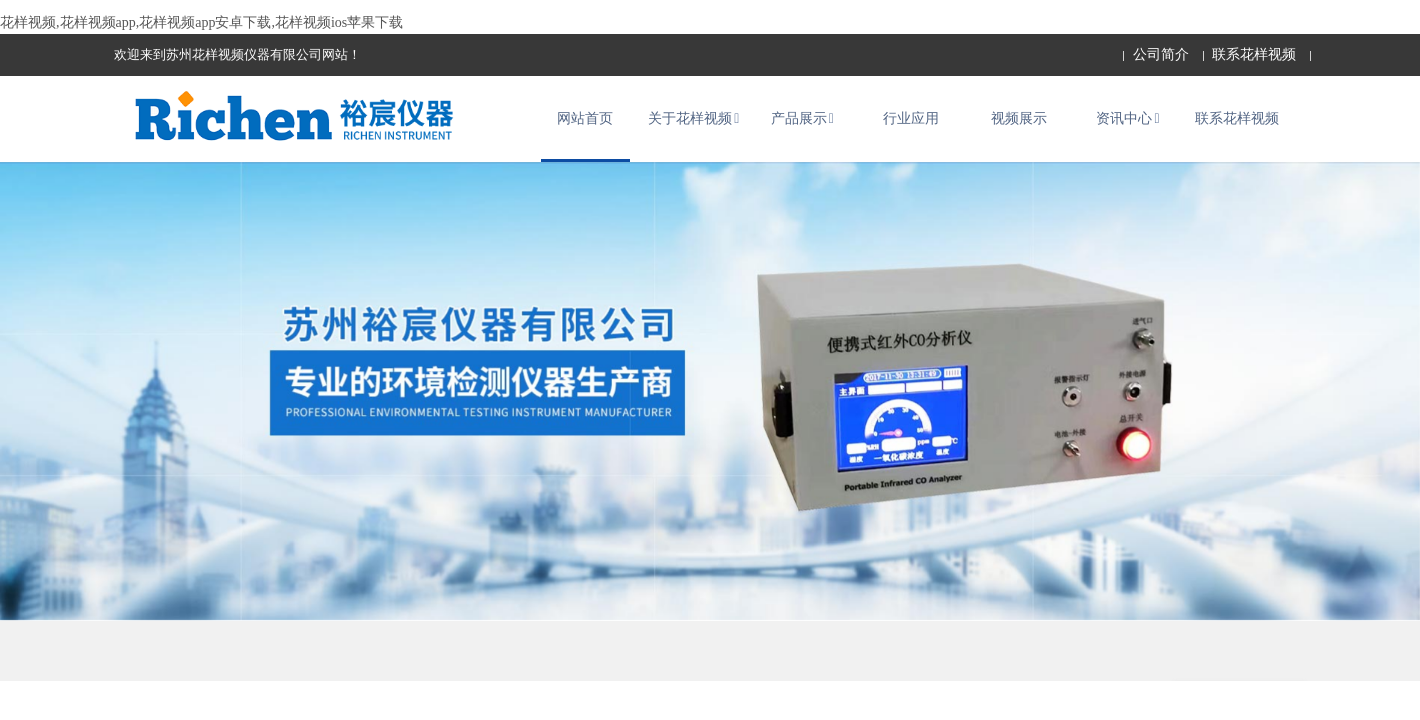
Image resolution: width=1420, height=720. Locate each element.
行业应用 (911, 125)
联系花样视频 (1254, 54)
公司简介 (1161, 54)
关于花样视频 (693, 125)
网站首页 (585, 125)
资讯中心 (1127, 125)
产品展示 (802, 125)
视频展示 (1019, 125)
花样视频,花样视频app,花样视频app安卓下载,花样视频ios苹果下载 (201, 22)
